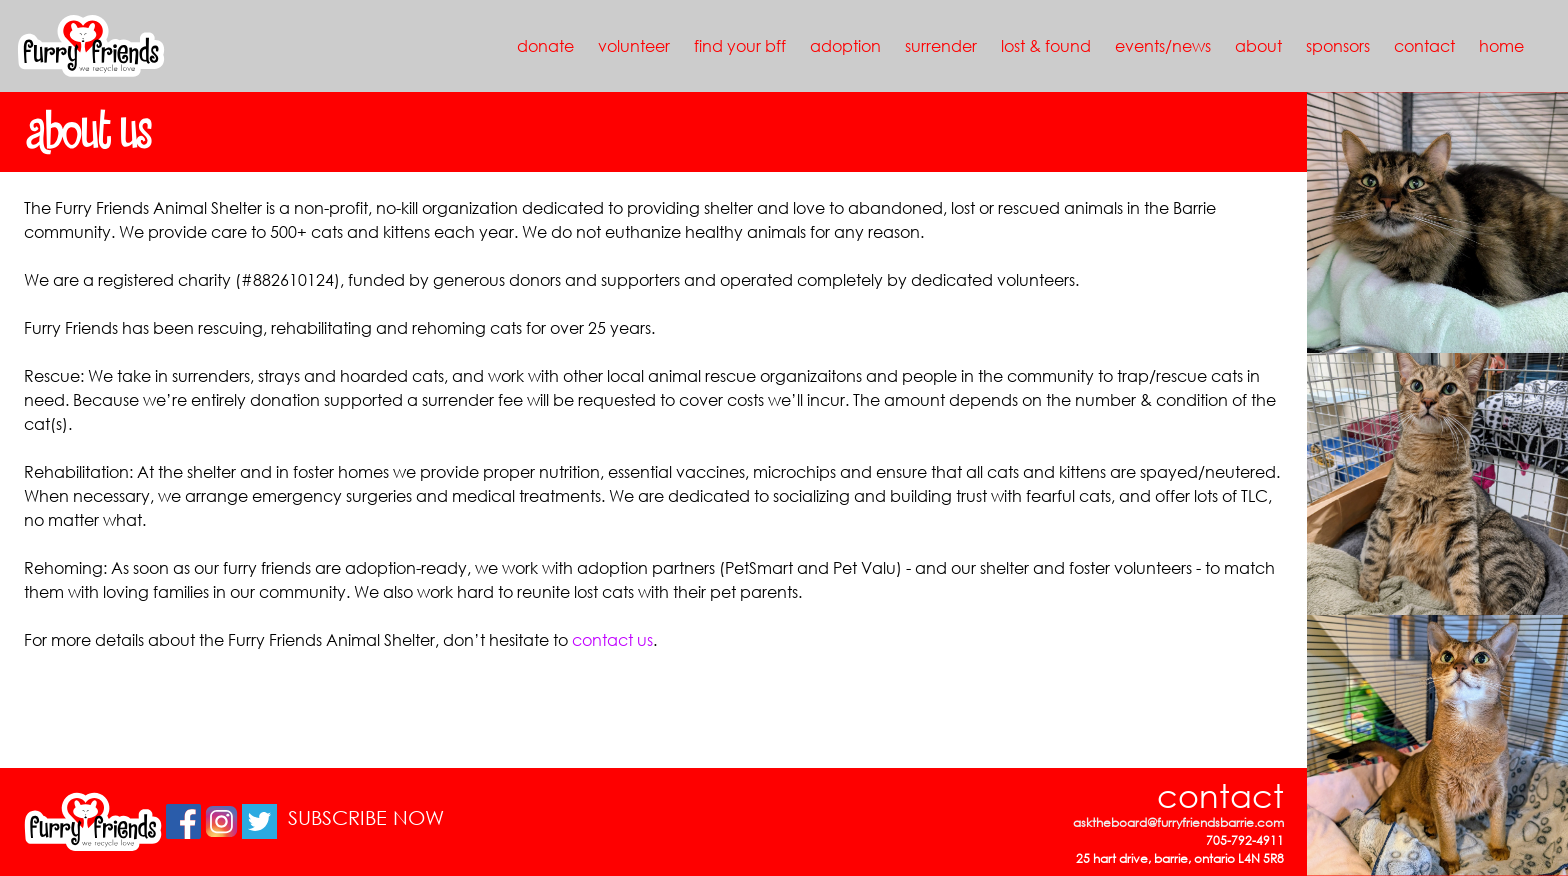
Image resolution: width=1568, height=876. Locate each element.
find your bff (740, 45)
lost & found (1046, 45)
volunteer (634, 45)
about (1258, 45)
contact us (612, 639)
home (1501, 45)
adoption (845, 45)
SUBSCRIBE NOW (366, 817)
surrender (941, 45)
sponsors (1338, 45)
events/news (1163, 45)
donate (545, 45)
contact (1424, 45)
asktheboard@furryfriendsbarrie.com (1178, 822)
